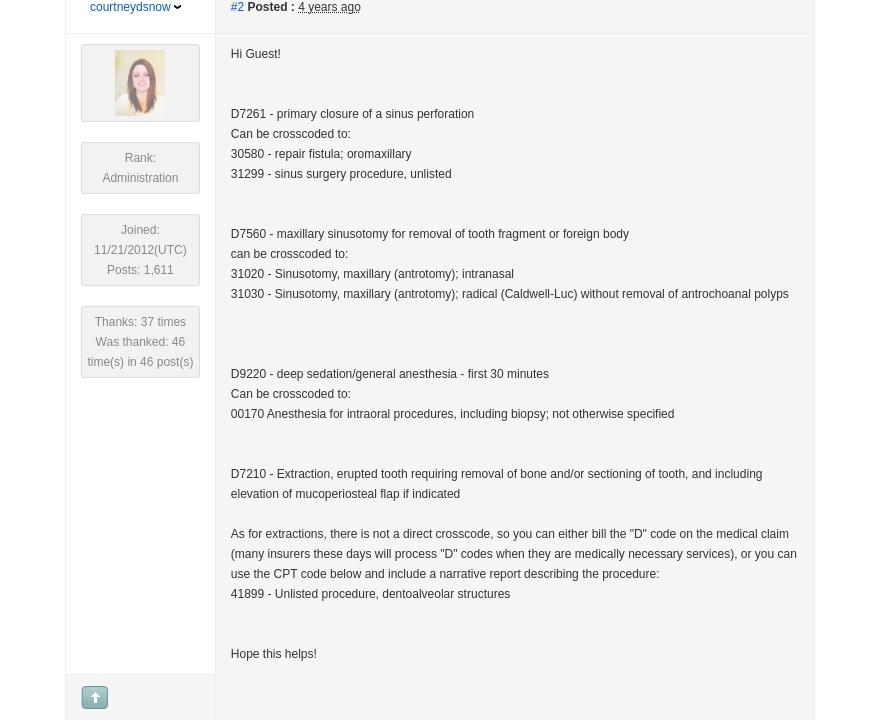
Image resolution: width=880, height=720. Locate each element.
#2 (237, 7)
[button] (28, 41)
